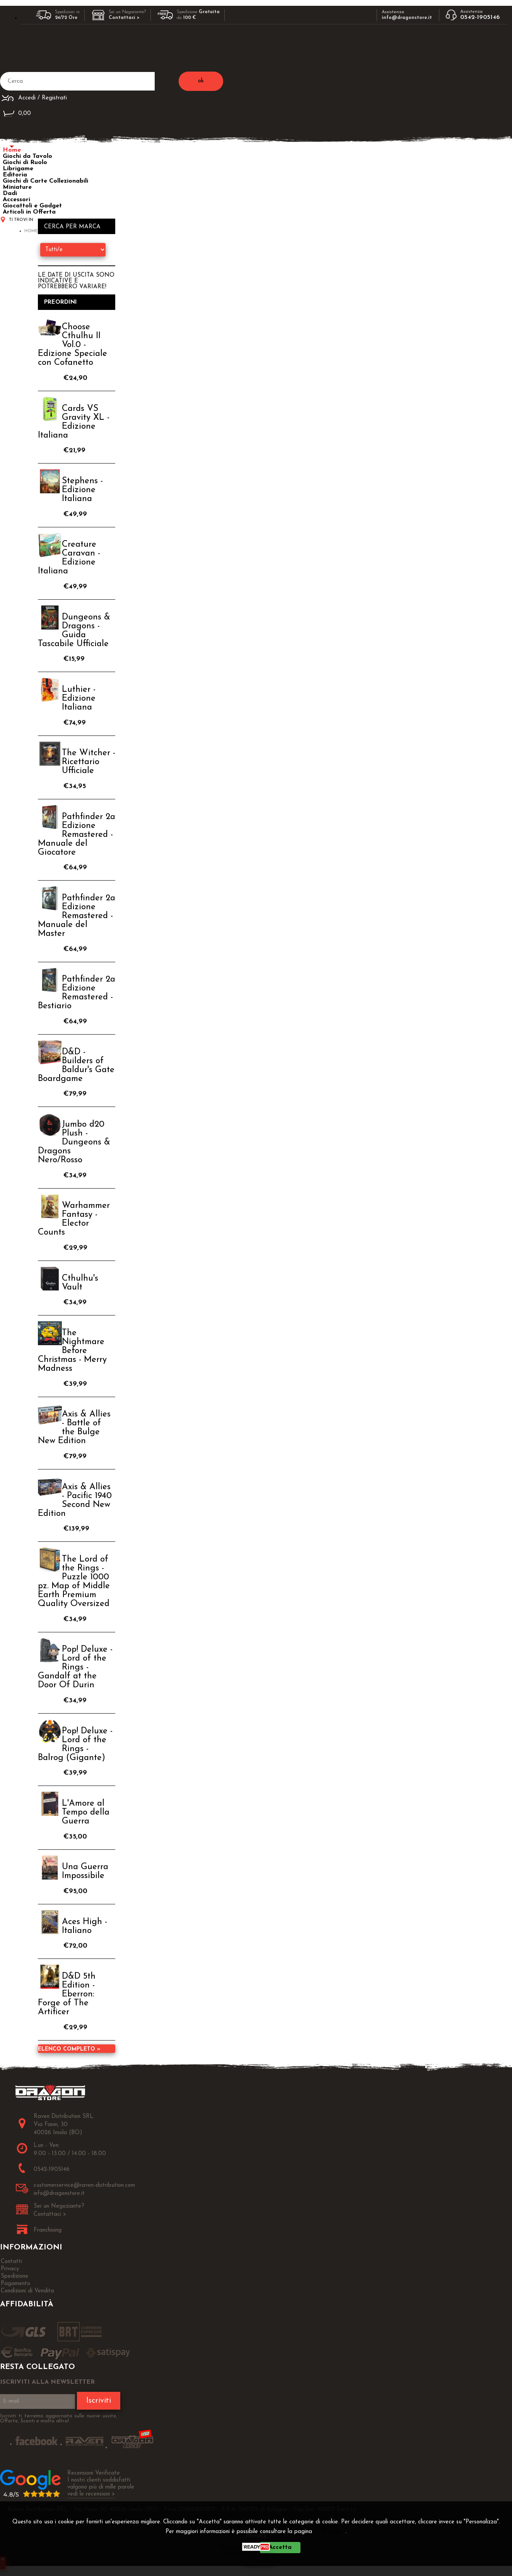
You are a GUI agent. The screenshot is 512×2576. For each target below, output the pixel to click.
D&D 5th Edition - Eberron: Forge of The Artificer (67, 1994)
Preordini (60, 302)
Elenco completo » (69, 2049)
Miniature (17, 187)
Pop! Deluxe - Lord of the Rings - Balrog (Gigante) (75, 1744)
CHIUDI (258, 2559)
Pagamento (15, 2284)
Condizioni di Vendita (27, 2291)
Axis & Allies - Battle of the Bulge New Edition (74, 1427)
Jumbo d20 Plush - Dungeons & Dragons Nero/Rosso (74, 1142)
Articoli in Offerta (29, 212)
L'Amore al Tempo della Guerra (85, 1812)
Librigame (18, 169)
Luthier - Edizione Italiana (79, 698)
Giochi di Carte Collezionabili (45, 181)
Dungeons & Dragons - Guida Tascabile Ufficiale (74, 630)
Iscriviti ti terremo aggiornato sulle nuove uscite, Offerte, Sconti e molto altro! (58, 2419)
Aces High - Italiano (84, 1926)
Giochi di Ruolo (25, 162)
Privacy (332, 2532)
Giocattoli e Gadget (32, 206)
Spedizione (14, 2276)
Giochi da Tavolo (27, 156)
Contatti (11, 2262)
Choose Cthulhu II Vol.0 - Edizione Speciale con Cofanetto (72, 345)
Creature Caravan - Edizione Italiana (69, 558)
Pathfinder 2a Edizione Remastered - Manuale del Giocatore (76, 834)
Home (12, 150)
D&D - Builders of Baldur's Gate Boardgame (76, 1065)
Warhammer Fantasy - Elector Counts (74, 1219)
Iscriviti (98, 2401)
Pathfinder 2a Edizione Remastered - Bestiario (76, 993)
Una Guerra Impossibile (85, 1871)
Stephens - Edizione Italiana (82, 490)
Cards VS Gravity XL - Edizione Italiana (73, 422)
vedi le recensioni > (91, 2494)
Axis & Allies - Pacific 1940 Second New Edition (75, 1500)
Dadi (10, 193)
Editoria (15, 175)
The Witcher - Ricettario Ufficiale (88, 762)
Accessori (16, 200)
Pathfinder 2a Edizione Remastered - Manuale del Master (76, 916)
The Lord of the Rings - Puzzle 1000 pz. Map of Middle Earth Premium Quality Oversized (74, 1581)
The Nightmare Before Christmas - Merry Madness (72, 1351)
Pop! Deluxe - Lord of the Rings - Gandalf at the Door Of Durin (75, 1667)
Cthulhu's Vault (80, 1283)
